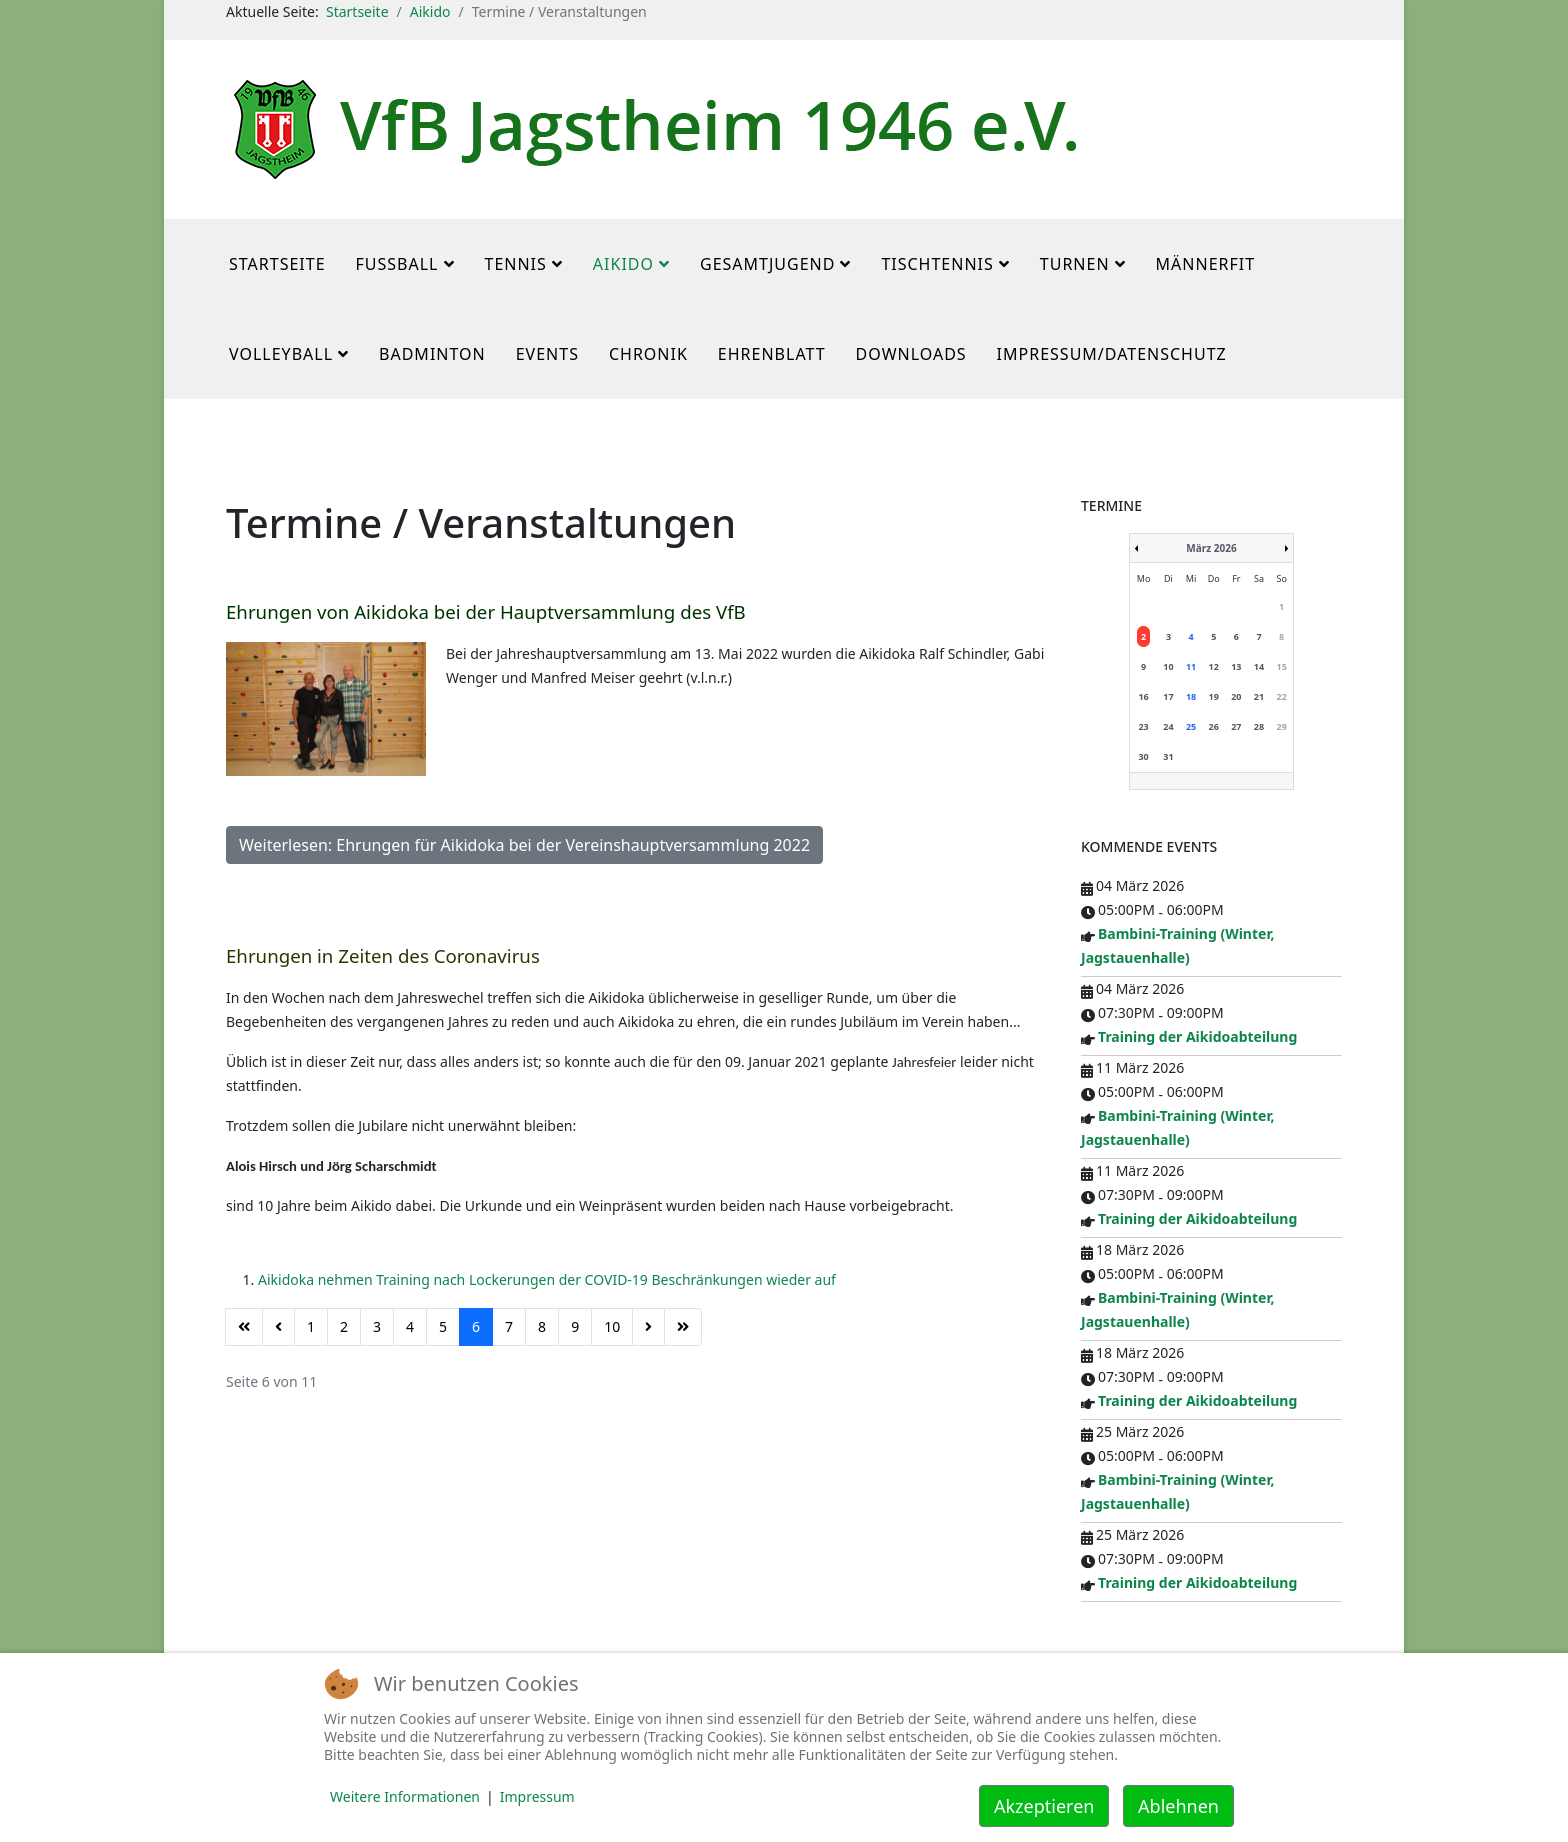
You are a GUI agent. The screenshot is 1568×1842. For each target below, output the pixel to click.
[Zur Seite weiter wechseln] (648, 1327)
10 (1168, 666)
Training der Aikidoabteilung (1197, 1036)
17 (1168, 696)
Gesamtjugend (767, 264)
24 (1168, 726)
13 (1236, 666)
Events (547, 354)
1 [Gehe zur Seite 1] (311, 1326)
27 (1236, 726)
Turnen (1075, 264)
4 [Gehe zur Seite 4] (410, 1326)
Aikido (430, 11)
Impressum (537, 1796)
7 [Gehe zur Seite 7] (509, 1326)
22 (1281, 696)
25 (1191, 726)
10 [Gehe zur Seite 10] (612, 1326)
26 (1214, 726)
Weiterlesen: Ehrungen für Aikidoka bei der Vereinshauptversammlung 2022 (524, 845)
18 (1191, 696)
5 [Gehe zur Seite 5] (443, 1326)
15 (1281, 666)
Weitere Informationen (405, 1796)
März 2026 (1211, 548)
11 (1191, 666)
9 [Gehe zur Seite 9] (575, 1326)
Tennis (516, 264)
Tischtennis (937, 264)
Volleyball (281, 354)
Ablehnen (1178, 1806)
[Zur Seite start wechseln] (244, 1327)
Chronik (648, 354)
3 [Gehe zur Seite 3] (377, 1326)
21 (1259, 696)
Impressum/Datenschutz (1112, 354)
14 (1259, 666)
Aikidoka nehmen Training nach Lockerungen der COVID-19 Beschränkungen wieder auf (547, 1279)
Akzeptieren (1044, 1806)
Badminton (432, 354)
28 (1259, 726)
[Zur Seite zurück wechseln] (278, 1327)
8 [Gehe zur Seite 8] (542, 1326)
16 (1143, 696)
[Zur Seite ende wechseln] (683, 1327)
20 (1236, 696)
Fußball (397, 264)
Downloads (911, 354)
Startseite (357, 11)
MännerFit (1206, 264)
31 (1168, 756)
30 (1143, 756)
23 (1143, 726)
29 (1281, 726)
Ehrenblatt (772, 354)
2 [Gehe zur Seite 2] (344, 1326)
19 (1214, 696)
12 (1214, 666)
